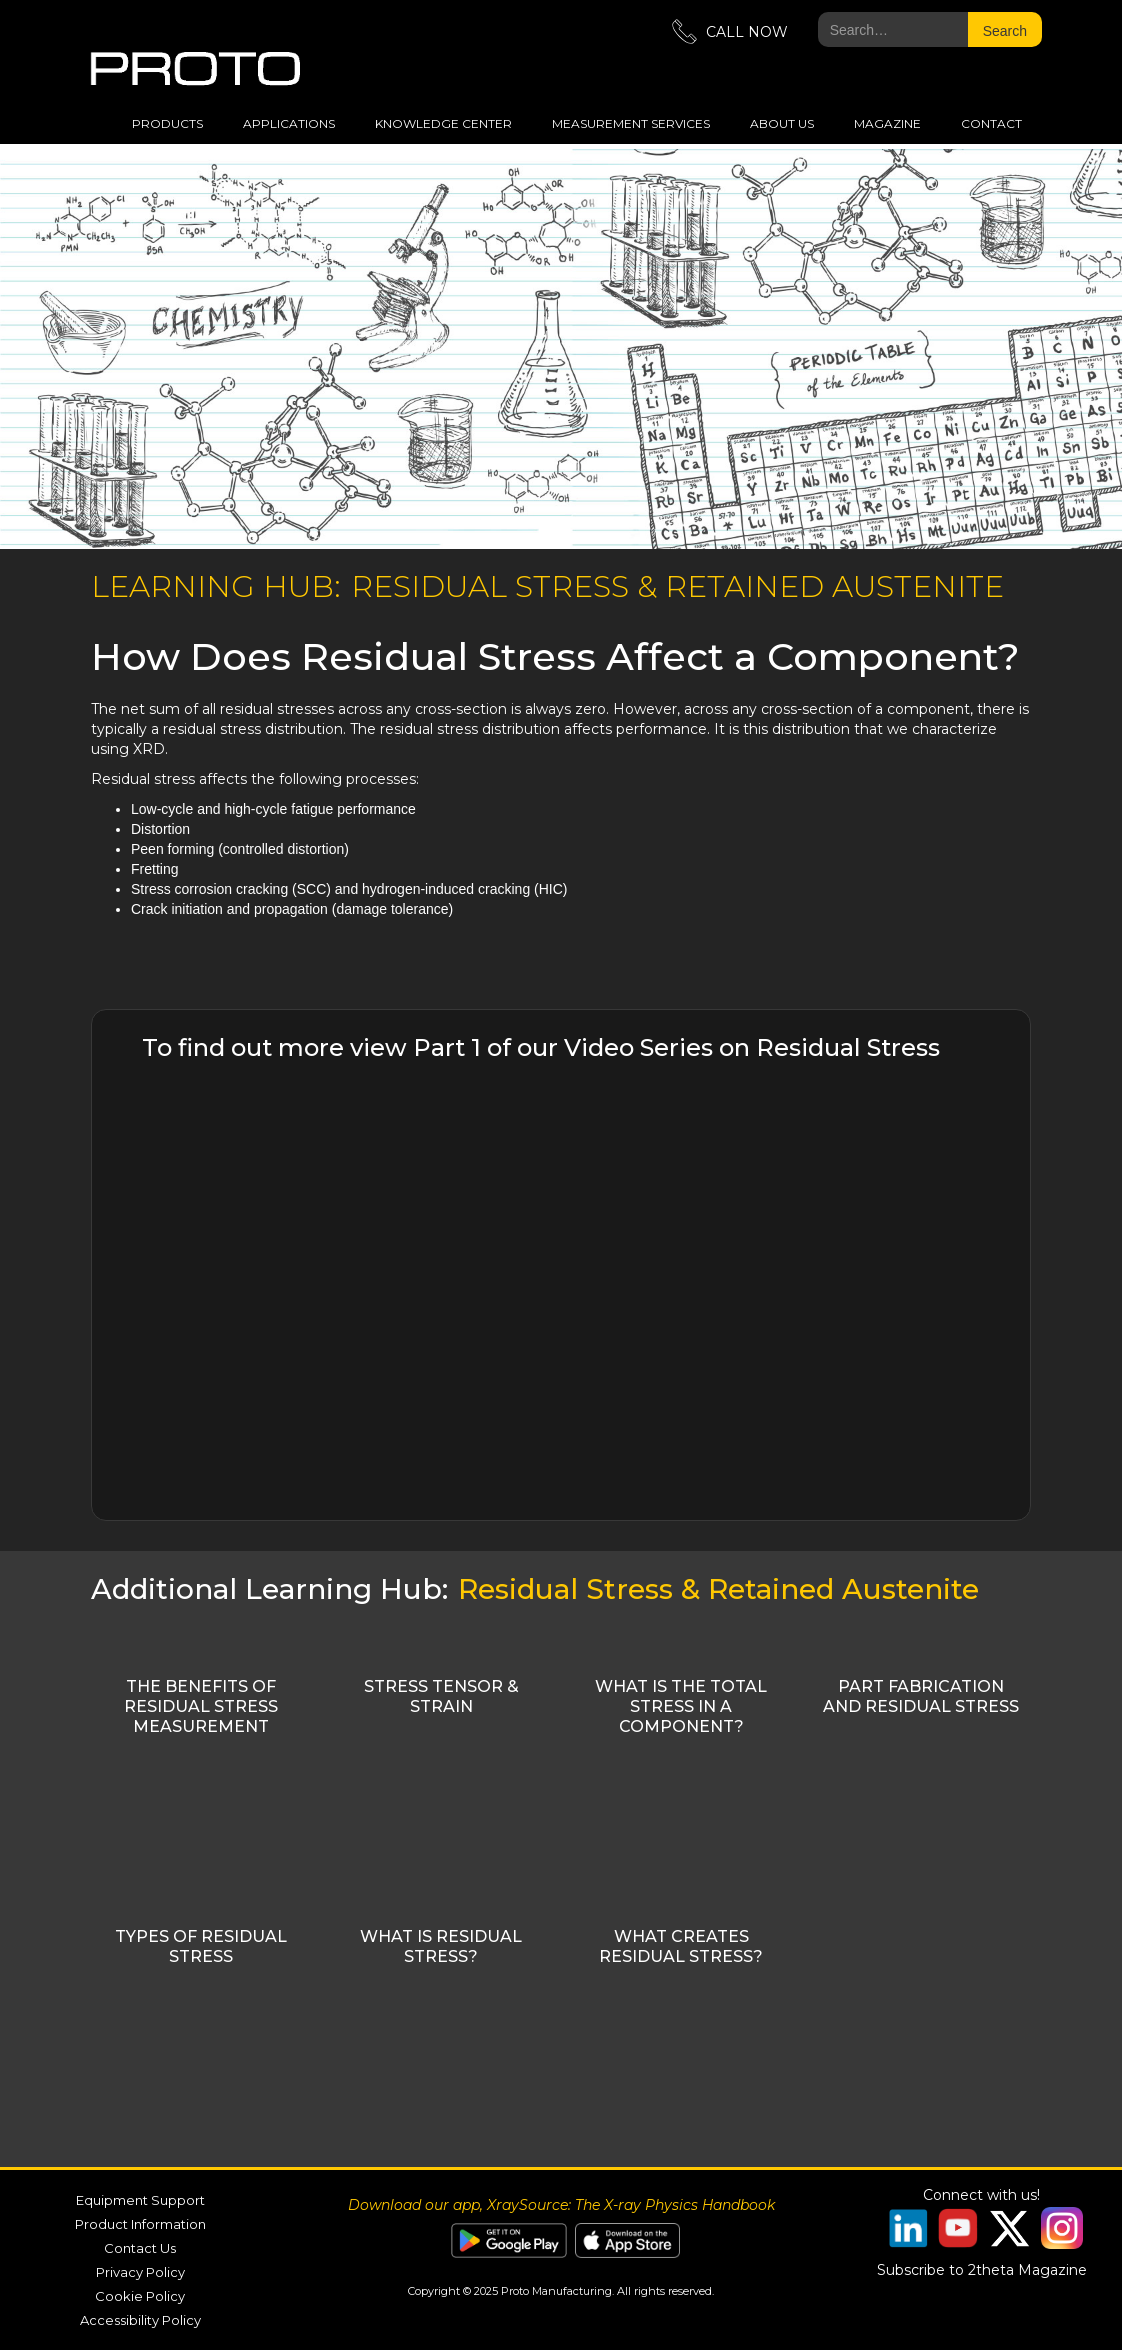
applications (289, 123)
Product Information (140, 2224)
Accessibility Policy (140, 2320)
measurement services (631, 123)
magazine (887, 123)
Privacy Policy (140, 2272)
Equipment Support (140, 2200)
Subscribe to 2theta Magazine (982, 2270)
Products (167, 123)
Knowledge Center (443, 123)
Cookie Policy (140, 2296)
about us (782, 123)
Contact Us (140, 2248)
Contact (991, 123)
